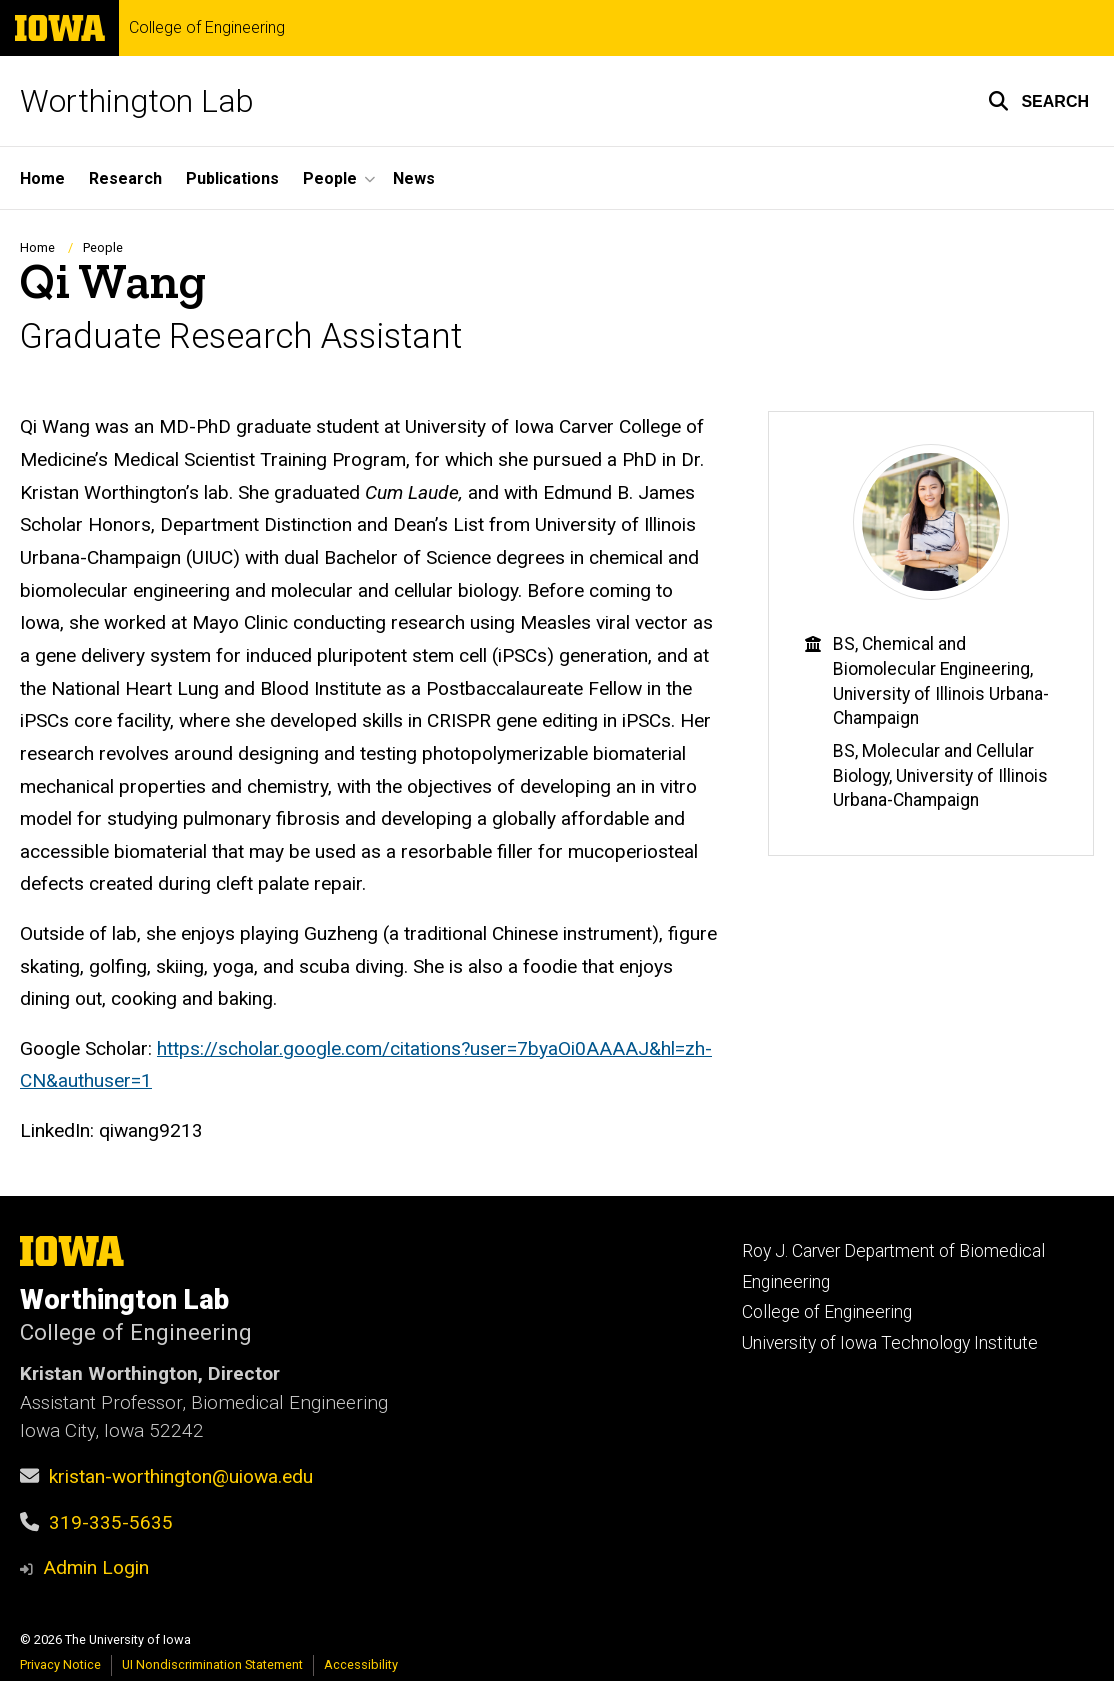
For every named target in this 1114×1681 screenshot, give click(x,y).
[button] (1038, 101)
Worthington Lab (137, 101)
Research (125, 178)
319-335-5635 (111, 1522)
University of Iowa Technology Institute (890, 1343)
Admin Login (96, 1567)
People (103, 247)
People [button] (330, 178)
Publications (232, 178)
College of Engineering (207, 28)
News (414, 178)
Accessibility (361, 1664)
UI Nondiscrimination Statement (212, 1664)
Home (42, 178)
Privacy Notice (60, 1664)
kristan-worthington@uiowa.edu (181, 1476)
